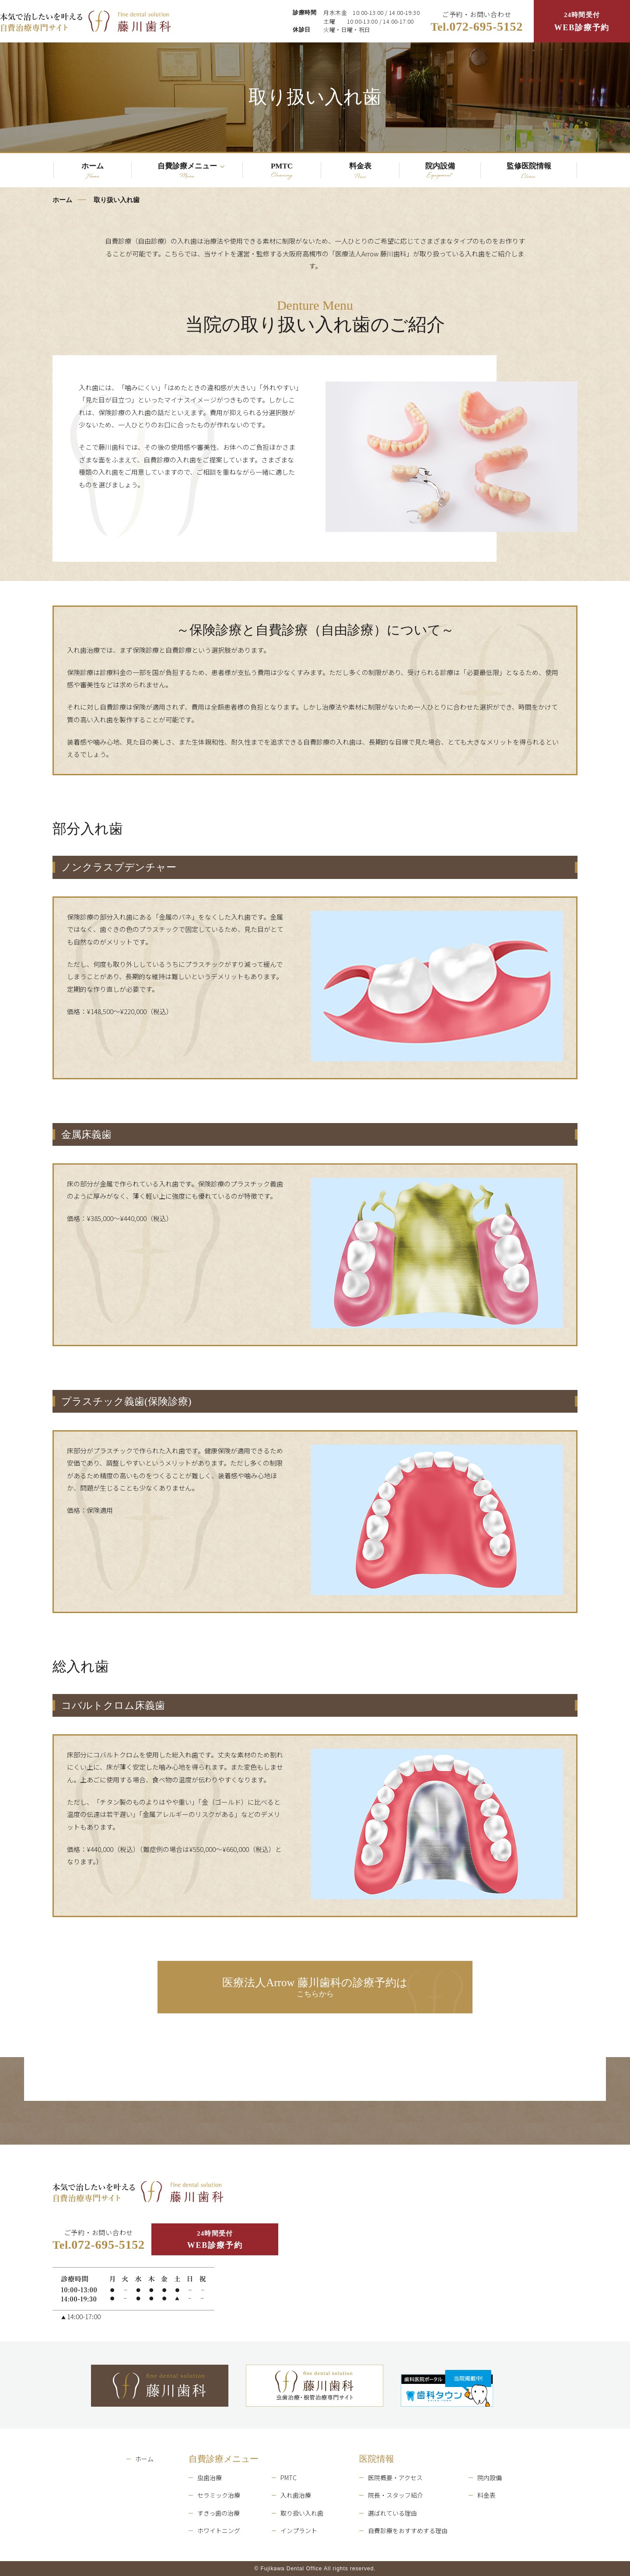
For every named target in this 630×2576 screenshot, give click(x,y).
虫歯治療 (209, 2477)
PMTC (288, 2477)
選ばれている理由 (392, 2513)
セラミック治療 (218, 2495)
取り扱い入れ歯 (301, 2513)
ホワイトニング (218, 2530)
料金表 (486, 2495)
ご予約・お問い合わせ (476, 22)
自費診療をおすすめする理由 (408, 2530)
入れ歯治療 (295, 2495)
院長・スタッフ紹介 (395, 2495)
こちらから (315, 1987)
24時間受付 (582, 22)
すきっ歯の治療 (218, 2513)
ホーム (62, 199)
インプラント (298, 2530)
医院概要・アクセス (395, 2477)
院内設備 (489, 2477)
